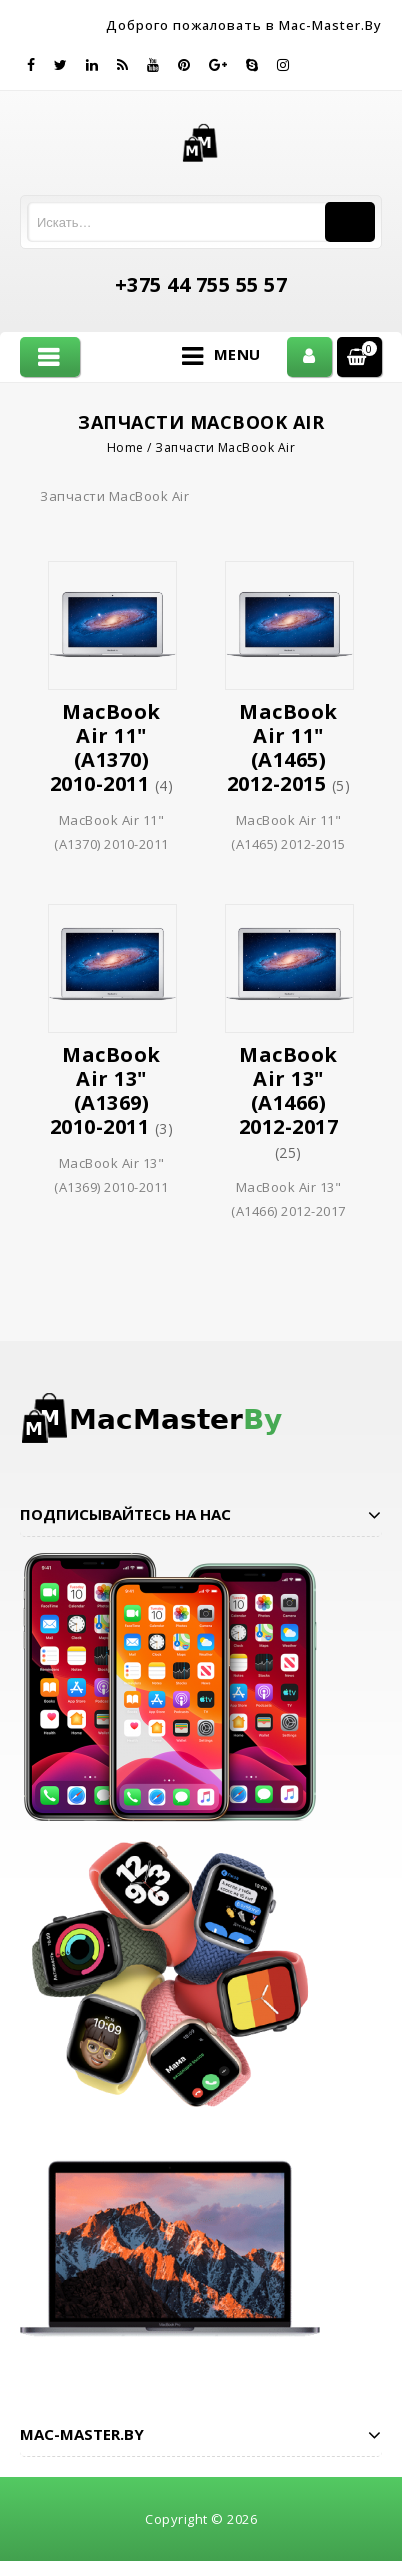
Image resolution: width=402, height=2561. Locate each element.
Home (125, 447)
